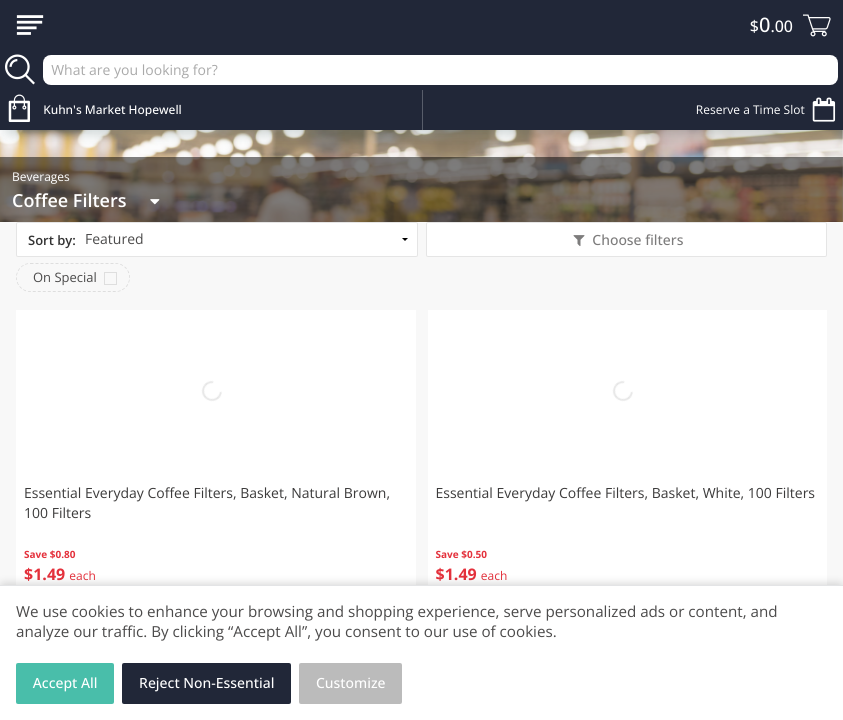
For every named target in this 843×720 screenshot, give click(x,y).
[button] (216, 460)
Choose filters (636, 240)
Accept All (65, 683)
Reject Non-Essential (206, 683)
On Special (65, 277)
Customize (351, 683)
